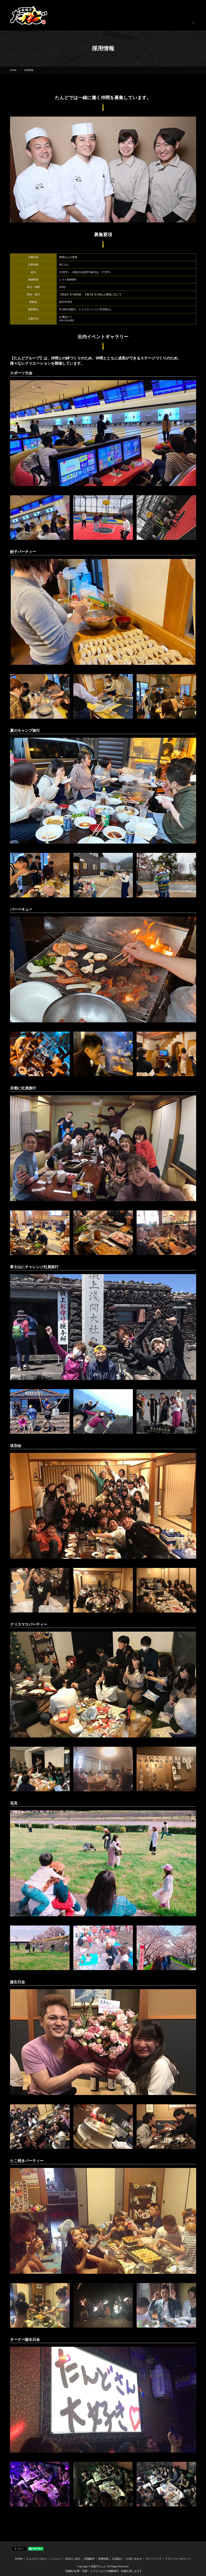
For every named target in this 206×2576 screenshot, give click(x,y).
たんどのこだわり (83, 23)
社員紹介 (164, 23)
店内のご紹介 (119, 23)
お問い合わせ (181, 23)
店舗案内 (136, 23)
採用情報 (150, 23)
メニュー (103, 23)
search (195, 23)
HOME (65, 23)
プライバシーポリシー (178, 2558)
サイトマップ (153, 2558)
